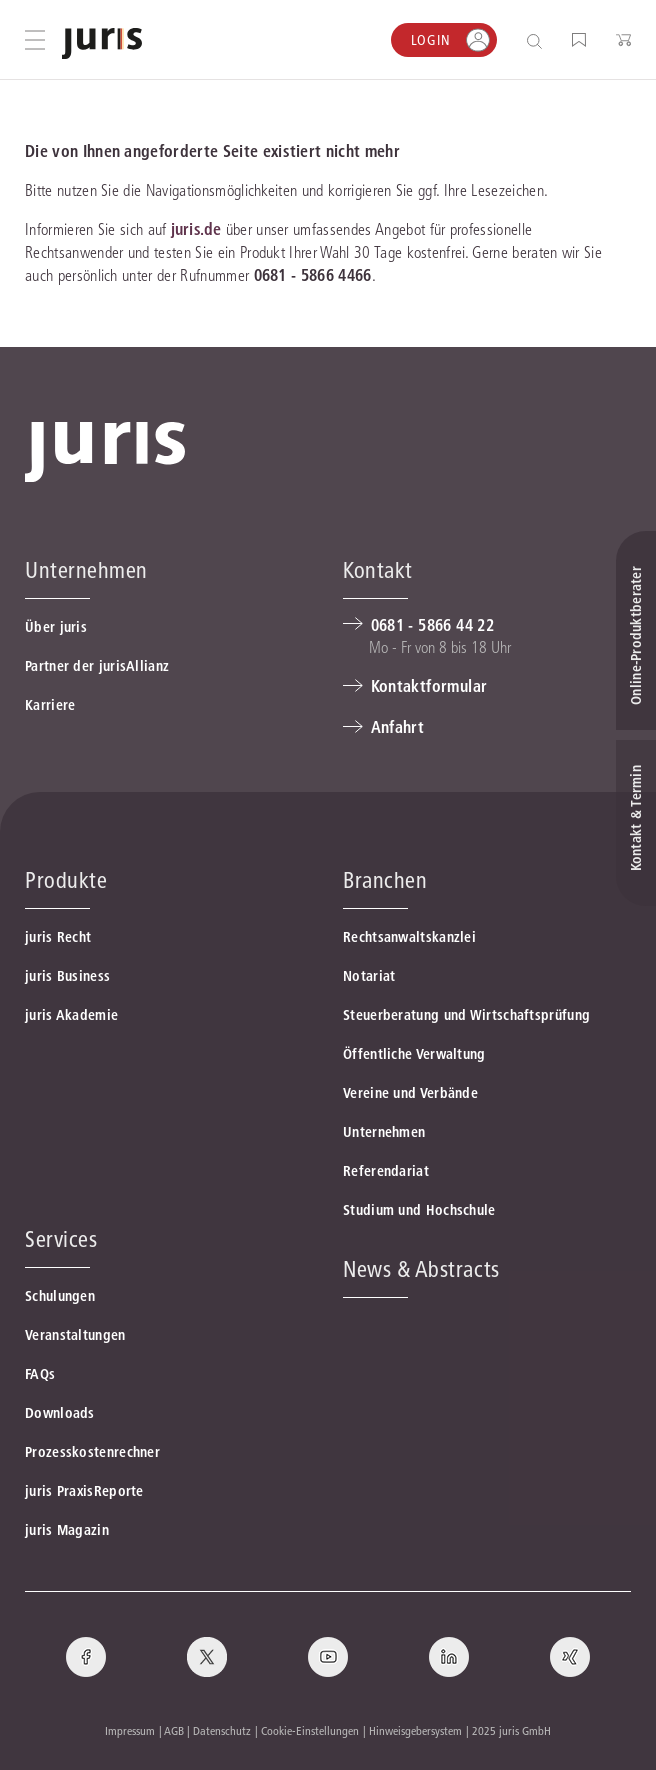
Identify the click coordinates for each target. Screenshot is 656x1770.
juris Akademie (71, 1015)
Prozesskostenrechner (92, 1452)
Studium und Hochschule (419, 1210)
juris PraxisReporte (84, 1491)
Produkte (66, 880)
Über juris (56, 627)
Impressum (130, 1730)
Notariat (369, 976)
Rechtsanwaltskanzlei (409, 937)
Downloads (60, 1413)
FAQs (40, 1374)
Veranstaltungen (75, 1335)
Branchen (385, 880)
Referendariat (386, 1171)
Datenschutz (222, 1730)
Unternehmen (384, 1132)
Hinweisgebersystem (415, 1730)
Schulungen (60, 1296)
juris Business (67, 976)
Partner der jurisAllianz (97, 666)
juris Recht (58, 937)
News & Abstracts (421, 1269)
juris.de (196, 229)
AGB (174, 1730)
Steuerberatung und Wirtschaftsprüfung (466, 1015)
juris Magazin (67, 1530)
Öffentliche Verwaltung (414, 1054)
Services (61, 1239)
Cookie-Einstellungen (310, 1730)
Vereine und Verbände (410, 1093)
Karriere (50, 705)
